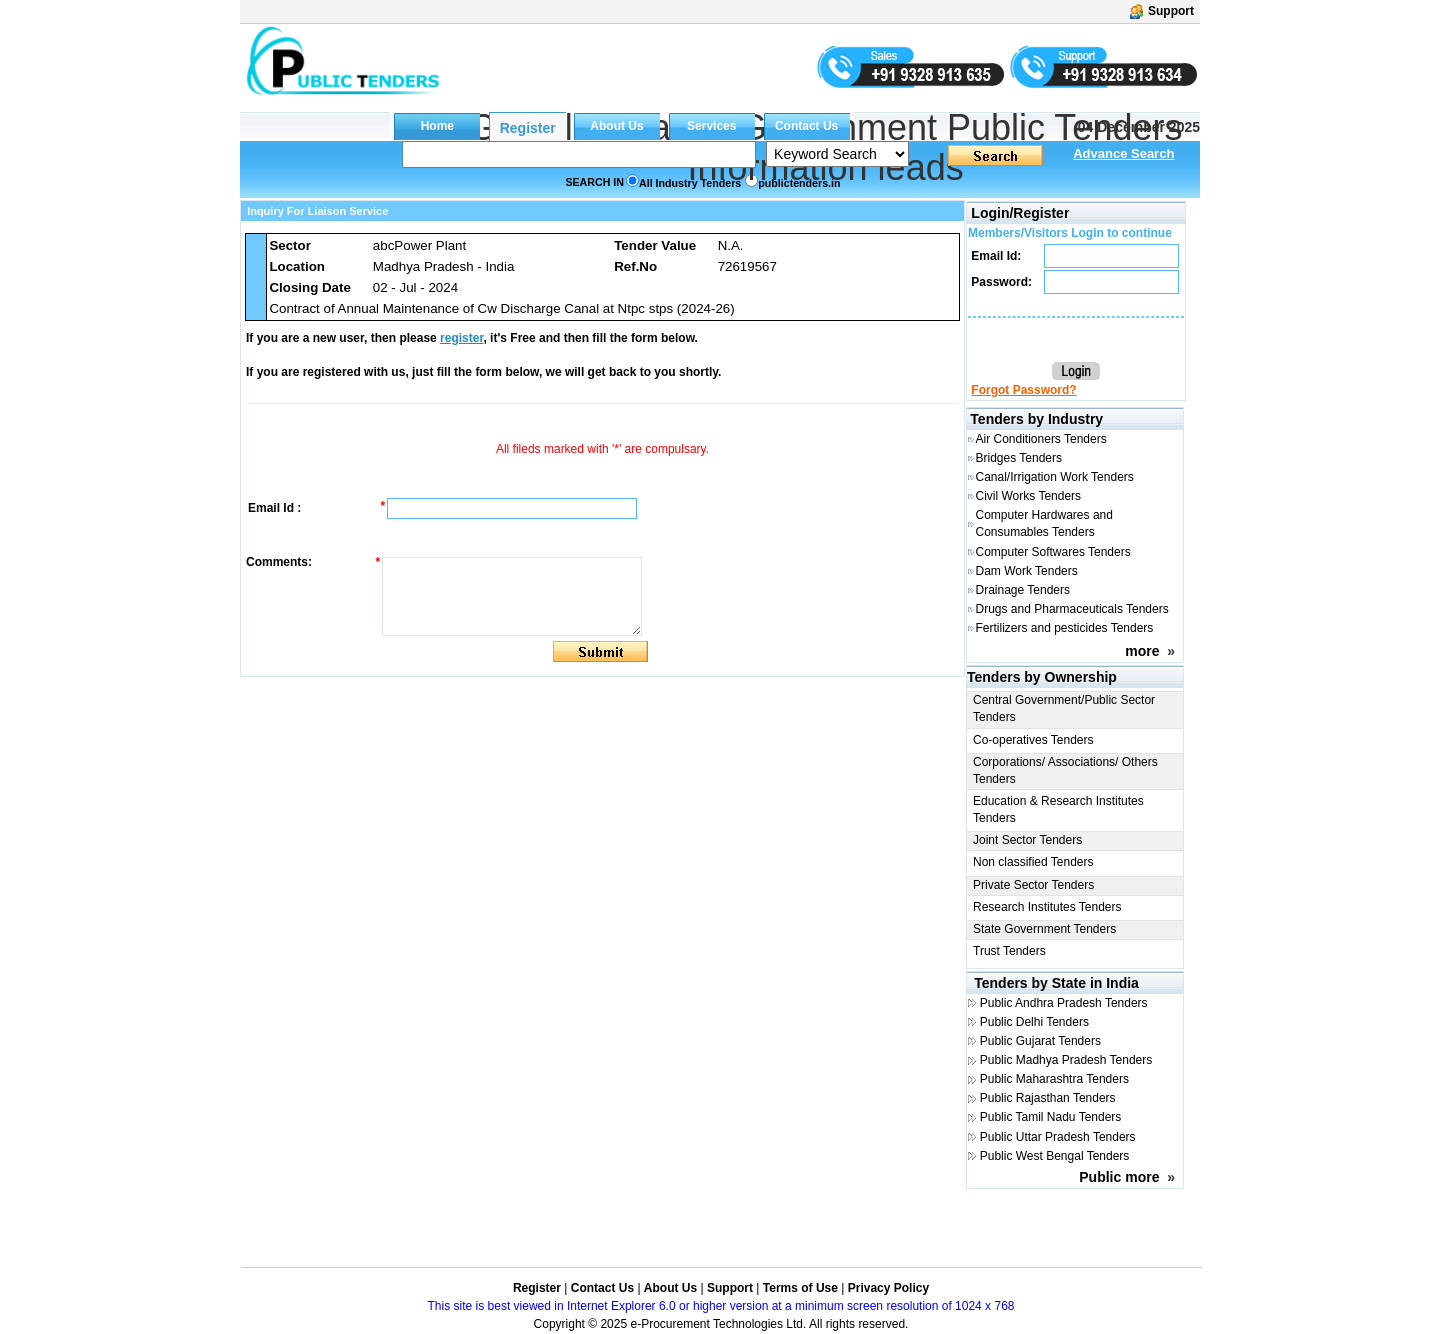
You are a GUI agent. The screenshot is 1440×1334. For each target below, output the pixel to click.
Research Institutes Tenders (1047, 907)
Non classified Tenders (1033, 862)
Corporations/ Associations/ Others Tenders (1065, 770)
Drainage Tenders (1023, 590)
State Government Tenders (1044, 929)
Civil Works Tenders (1029, 496)
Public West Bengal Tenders (1055, 1156)
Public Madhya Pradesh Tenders (1066, 1060)
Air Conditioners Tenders (1041, 439)
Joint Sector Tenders (1027, 840)
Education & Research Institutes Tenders (1058, 809)
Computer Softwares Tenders (1053, 552)
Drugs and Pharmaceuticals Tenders (1072, 609)
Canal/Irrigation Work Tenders (1055, 477)
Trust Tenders (1009, 951)
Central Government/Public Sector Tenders (1064, 708)
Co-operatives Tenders (1033, 740)
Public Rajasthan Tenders (1048, 1098)
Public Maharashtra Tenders (1054, 1079)
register (461, 338)
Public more (1119, 1177)
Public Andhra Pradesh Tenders (1064, 1003)
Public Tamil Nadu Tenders (1051, 1117)
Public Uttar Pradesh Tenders (1058, 1137)
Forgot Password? (1023, 390)
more (1142, 651)
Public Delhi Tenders (1034, 1022)
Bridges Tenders (1019, 458)
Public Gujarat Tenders (1040, 1041)
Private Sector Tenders (1033, 885)
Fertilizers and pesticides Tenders (1065, 628)
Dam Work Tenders (1027, 571)
